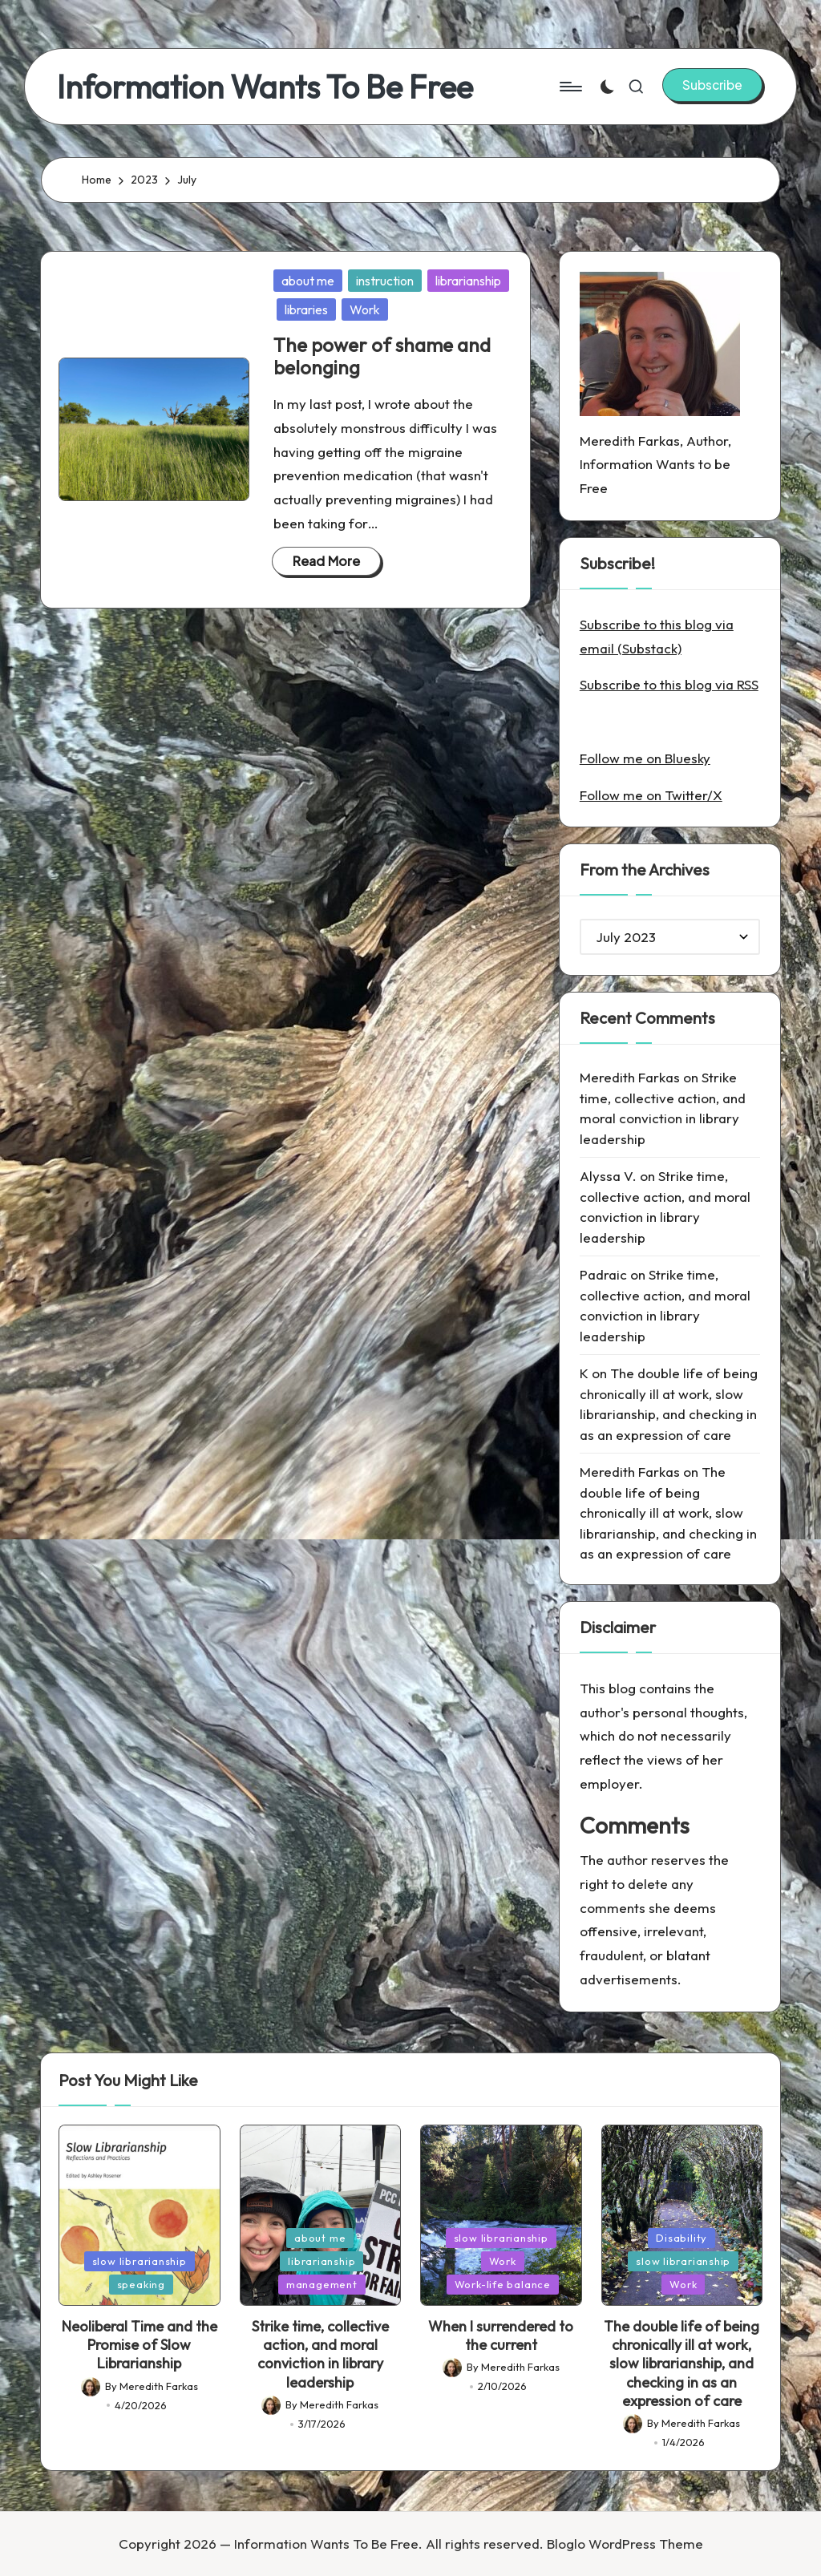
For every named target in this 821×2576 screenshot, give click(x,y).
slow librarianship (139, 2261)
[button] (712, 85)
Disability (681, 2237)
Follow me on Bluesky (645, 758)
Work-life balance (503, 2284)
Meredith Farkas (630, 1077)
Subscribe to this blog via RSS (669, 684)
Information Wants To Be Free (265, 86)
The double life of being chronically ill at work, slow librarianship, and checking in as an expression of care (668, 1512)
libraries (306, 309)
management (322, 2284)
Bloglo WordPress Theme (625, 2543)
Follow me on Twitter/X (651, 795)
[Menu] (570, 86)
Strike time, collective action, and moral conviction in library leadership (320, 2354)
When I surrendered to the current (500, 2335)
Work (365, 309)
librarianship (468, 281)
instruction (385, 281)
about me (307, 281)
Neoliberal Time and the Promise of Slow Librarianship (139, 2345)
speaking (141, 2284)
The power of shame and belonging (382, 356)
